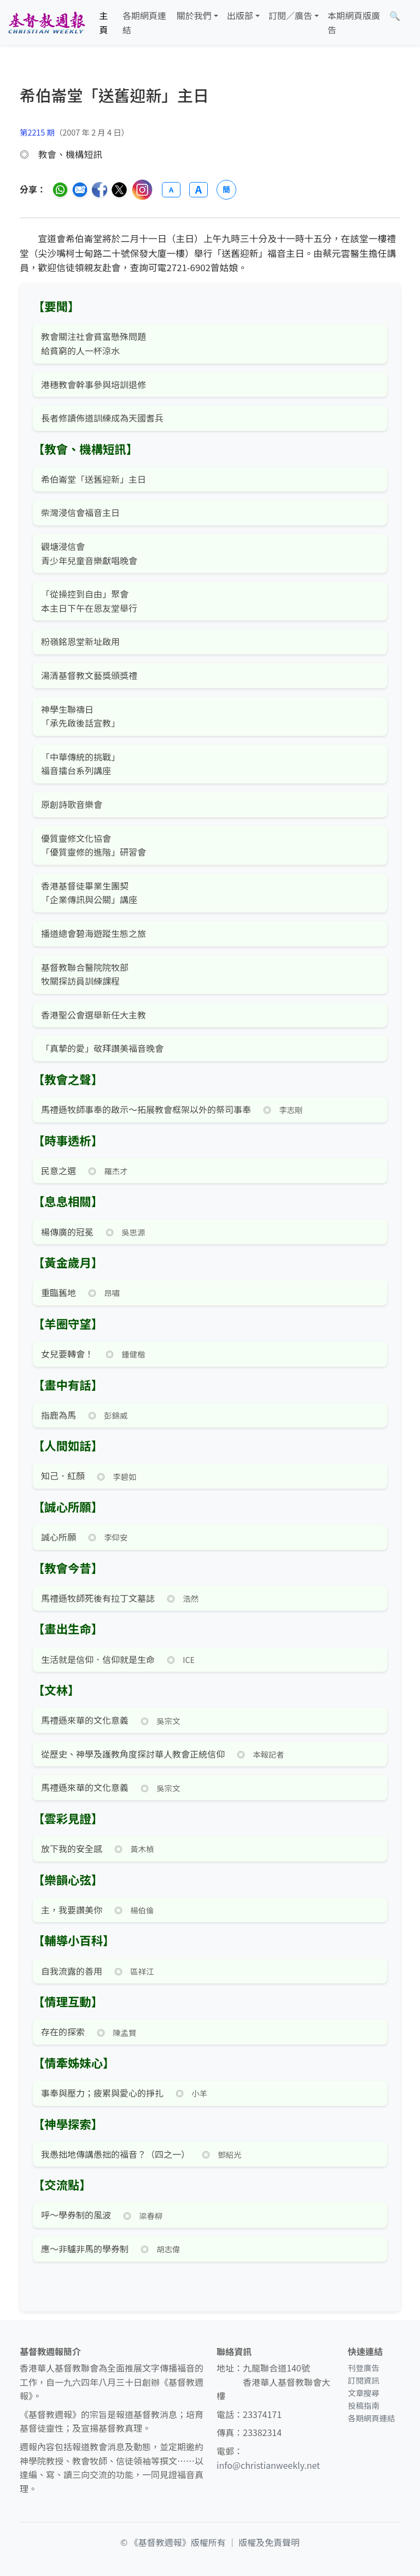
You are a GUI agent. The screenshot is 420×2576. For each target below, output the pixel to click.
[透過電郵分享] (80, 189)
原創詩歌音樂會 (71, 804)
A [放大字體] (198, 189)
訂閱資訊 (364, 2380)
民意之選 (58, 1170)
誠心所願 (58, 1536)
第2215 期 (37, 132)
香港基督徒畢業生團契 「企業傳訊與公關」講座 (89, 892)
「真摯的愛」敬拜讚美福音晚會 (102, 1048)
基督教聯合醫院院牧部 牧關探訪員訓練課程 (85, 974)
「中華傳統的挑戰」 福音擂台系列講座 (80, 763)
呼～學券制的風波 (76, 2214)
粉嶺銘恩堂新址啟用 (80, 641)
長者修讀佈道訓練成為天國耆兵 (102, 417)
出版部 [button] (240, 15)
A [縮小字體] (171, 189)
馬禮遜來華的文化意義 (85, 1719)
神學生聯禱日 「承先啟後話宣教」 (80, 716)
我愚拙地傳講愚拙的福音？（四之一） (115, 2154)
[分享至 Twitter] (119, 189)
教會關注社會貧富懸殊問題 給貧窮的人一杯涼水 (93, 343)
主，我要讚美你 (71, 1909)
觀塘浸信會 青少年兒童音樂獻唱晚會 (89, 553)
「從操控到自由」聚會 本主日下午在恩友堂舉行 (89, 600)
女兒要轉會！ (67, 1353)
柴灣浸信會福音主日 (80, 512)
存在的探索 (63, 2031)
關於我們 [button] (194, 15)
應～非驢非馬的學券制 (85, 2248)
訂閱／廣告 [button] (290, 15)
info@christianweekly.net (268, 2465)
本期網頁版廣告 (354, 22)
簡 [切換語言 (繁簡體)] (226, 189)
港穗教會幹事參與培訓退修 (93, 384)
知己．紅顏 (63, 1475)
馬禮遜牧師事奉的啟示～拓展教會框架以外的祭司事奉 (146, 1109)
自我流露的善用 (71, 1970)
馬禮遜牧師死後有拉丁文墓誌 (98, 1598)
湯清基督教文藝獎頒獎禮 (89, 675)
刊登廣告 (364, 2367)
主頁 (104, 22)
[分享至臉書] (99, 189)
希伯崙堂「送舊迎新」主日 (93, 478)
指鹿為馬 (58, 1414)
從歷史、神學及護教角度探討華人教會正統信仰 (133, 1753)
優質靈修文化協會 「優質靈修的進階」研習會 (93, 845)
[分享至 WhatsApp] (60, 189)
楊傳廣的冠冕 (67, 1231)
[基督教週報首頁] (46, 23)
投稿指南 (364, 2405)
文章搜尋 (364, 2392)
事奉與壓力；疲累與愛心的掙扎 (102, 2092)
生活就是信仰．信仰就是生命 (98, 1659)
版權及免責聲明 (269, 2542)
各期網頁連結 (144, 22)
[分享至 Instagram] (142, 189)
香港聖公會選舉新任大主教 (93, 1014)
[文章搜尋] (395, 15)
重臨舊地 (58, 1292)
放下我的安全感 (71, 1848)
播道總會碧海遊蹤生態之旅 (93, 933)
